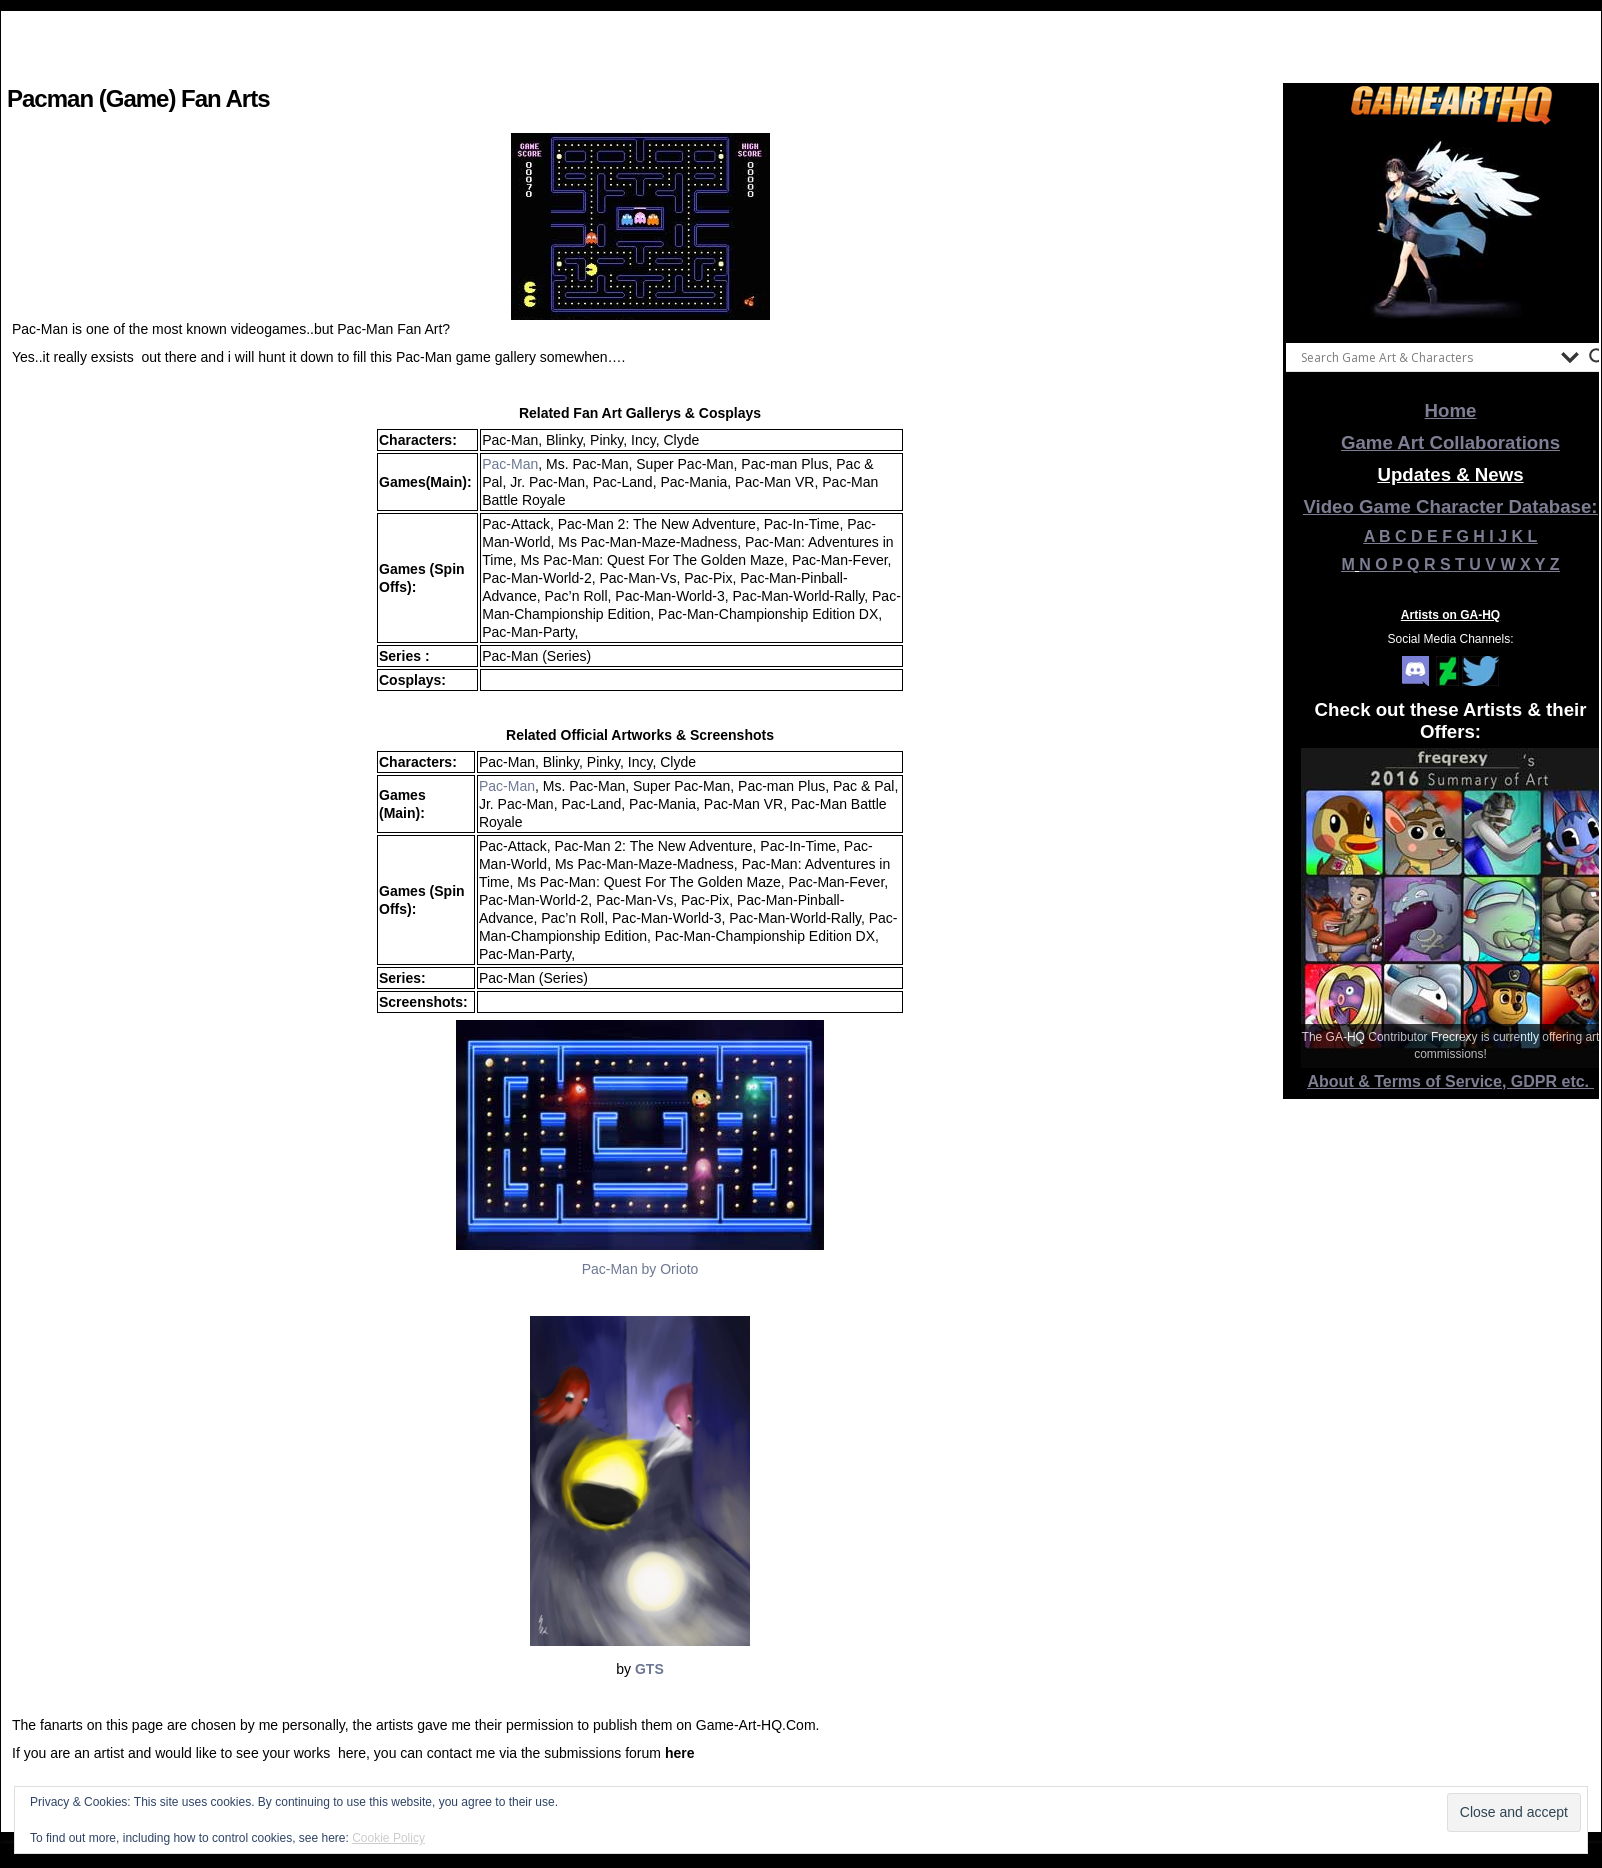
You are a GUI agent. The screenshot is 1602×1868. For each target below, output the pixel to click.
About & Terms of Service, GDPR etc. (1451, 1081)
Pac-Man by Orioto (640, 1269)
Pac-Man (510, 464)
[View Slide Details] (1451, 229)
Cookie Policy (388, 1838)
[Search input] (1426, 357)
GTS (649, 1669)
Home (1451, 410)
